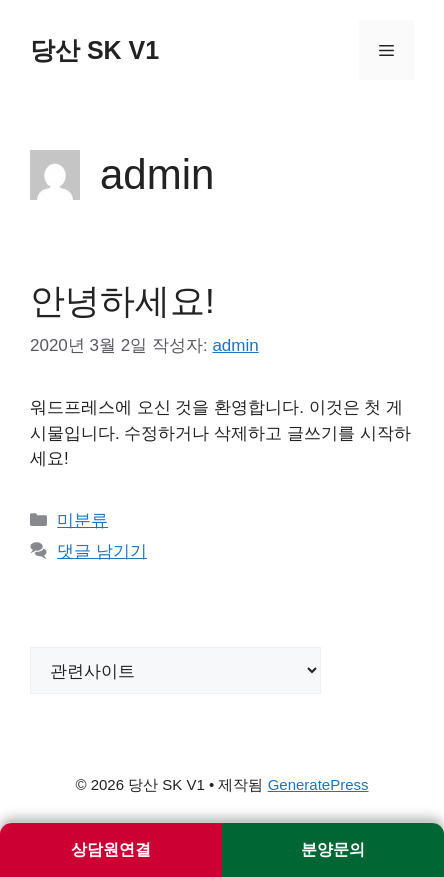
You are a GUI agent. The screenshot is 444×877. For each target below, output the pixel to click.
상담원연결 (111, 849)
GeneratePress (318, 784)
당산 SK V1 (94, 50)
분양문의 (333, 849)
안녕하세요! (122, 300)
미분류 (82, 520)
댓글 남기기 (102, 551)
